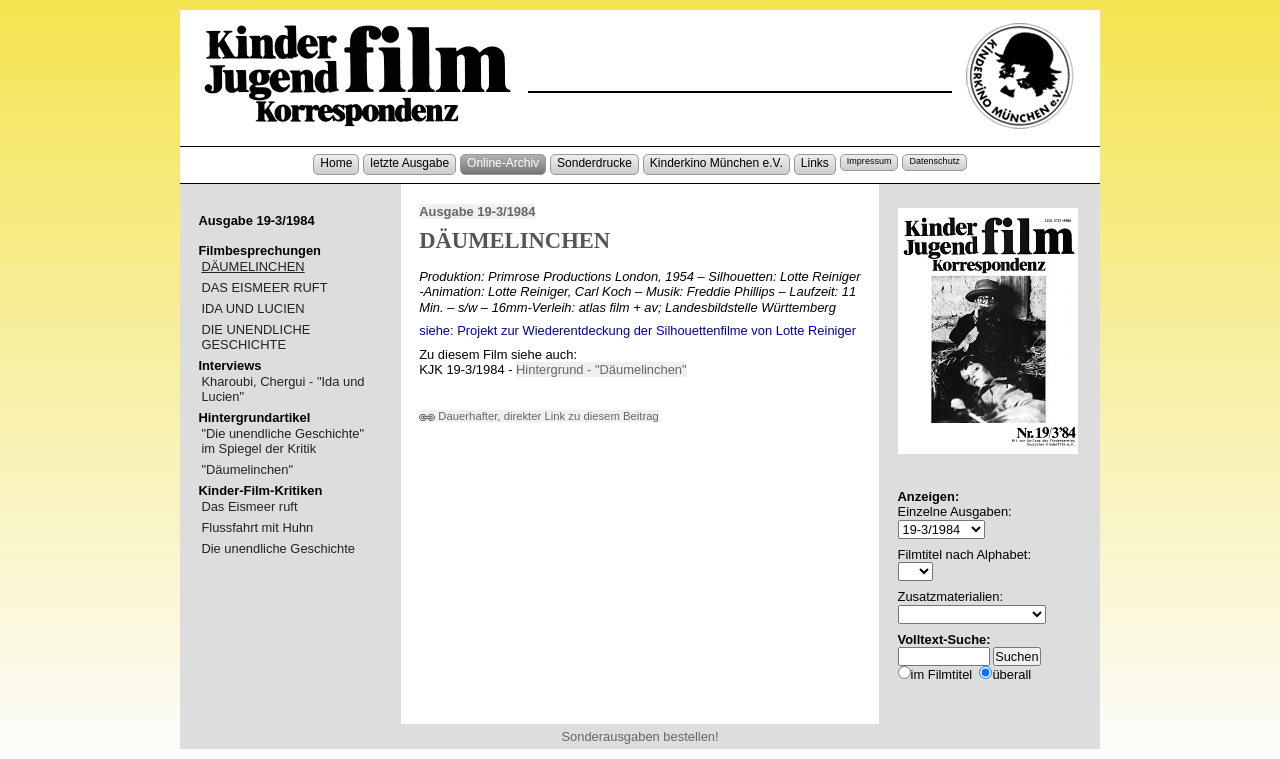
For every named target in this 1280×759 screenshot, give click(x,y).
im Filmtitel (942, 674)
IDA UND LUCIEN (252, 308)
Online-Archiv (503, 163)
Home (336, 163)
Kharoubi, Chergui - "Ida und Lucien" (282, 389)
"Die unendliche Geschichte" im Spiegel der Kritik (282, 441)
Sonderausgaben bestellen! (639, 736)
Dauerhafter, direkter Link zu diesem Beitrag (539, 416)
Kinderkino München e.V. (716, 163)
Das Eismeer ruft (249, 506)
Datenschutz (934, 161)
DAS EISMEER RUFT (264, 287)
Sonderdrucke (594, 163)
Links (815, 163)
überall (1011, 674)
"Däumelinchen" (247, 469)
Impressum (869, 161)
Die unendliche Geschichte (278, 548)
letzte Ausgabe (409, 163)
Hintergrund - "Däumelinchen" (601, 369)
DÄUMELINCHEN (252, 266)
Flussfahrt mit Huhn (257, 527)
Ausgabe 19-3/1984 (477, 211)
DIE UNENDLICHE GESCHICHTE (255, 337)
